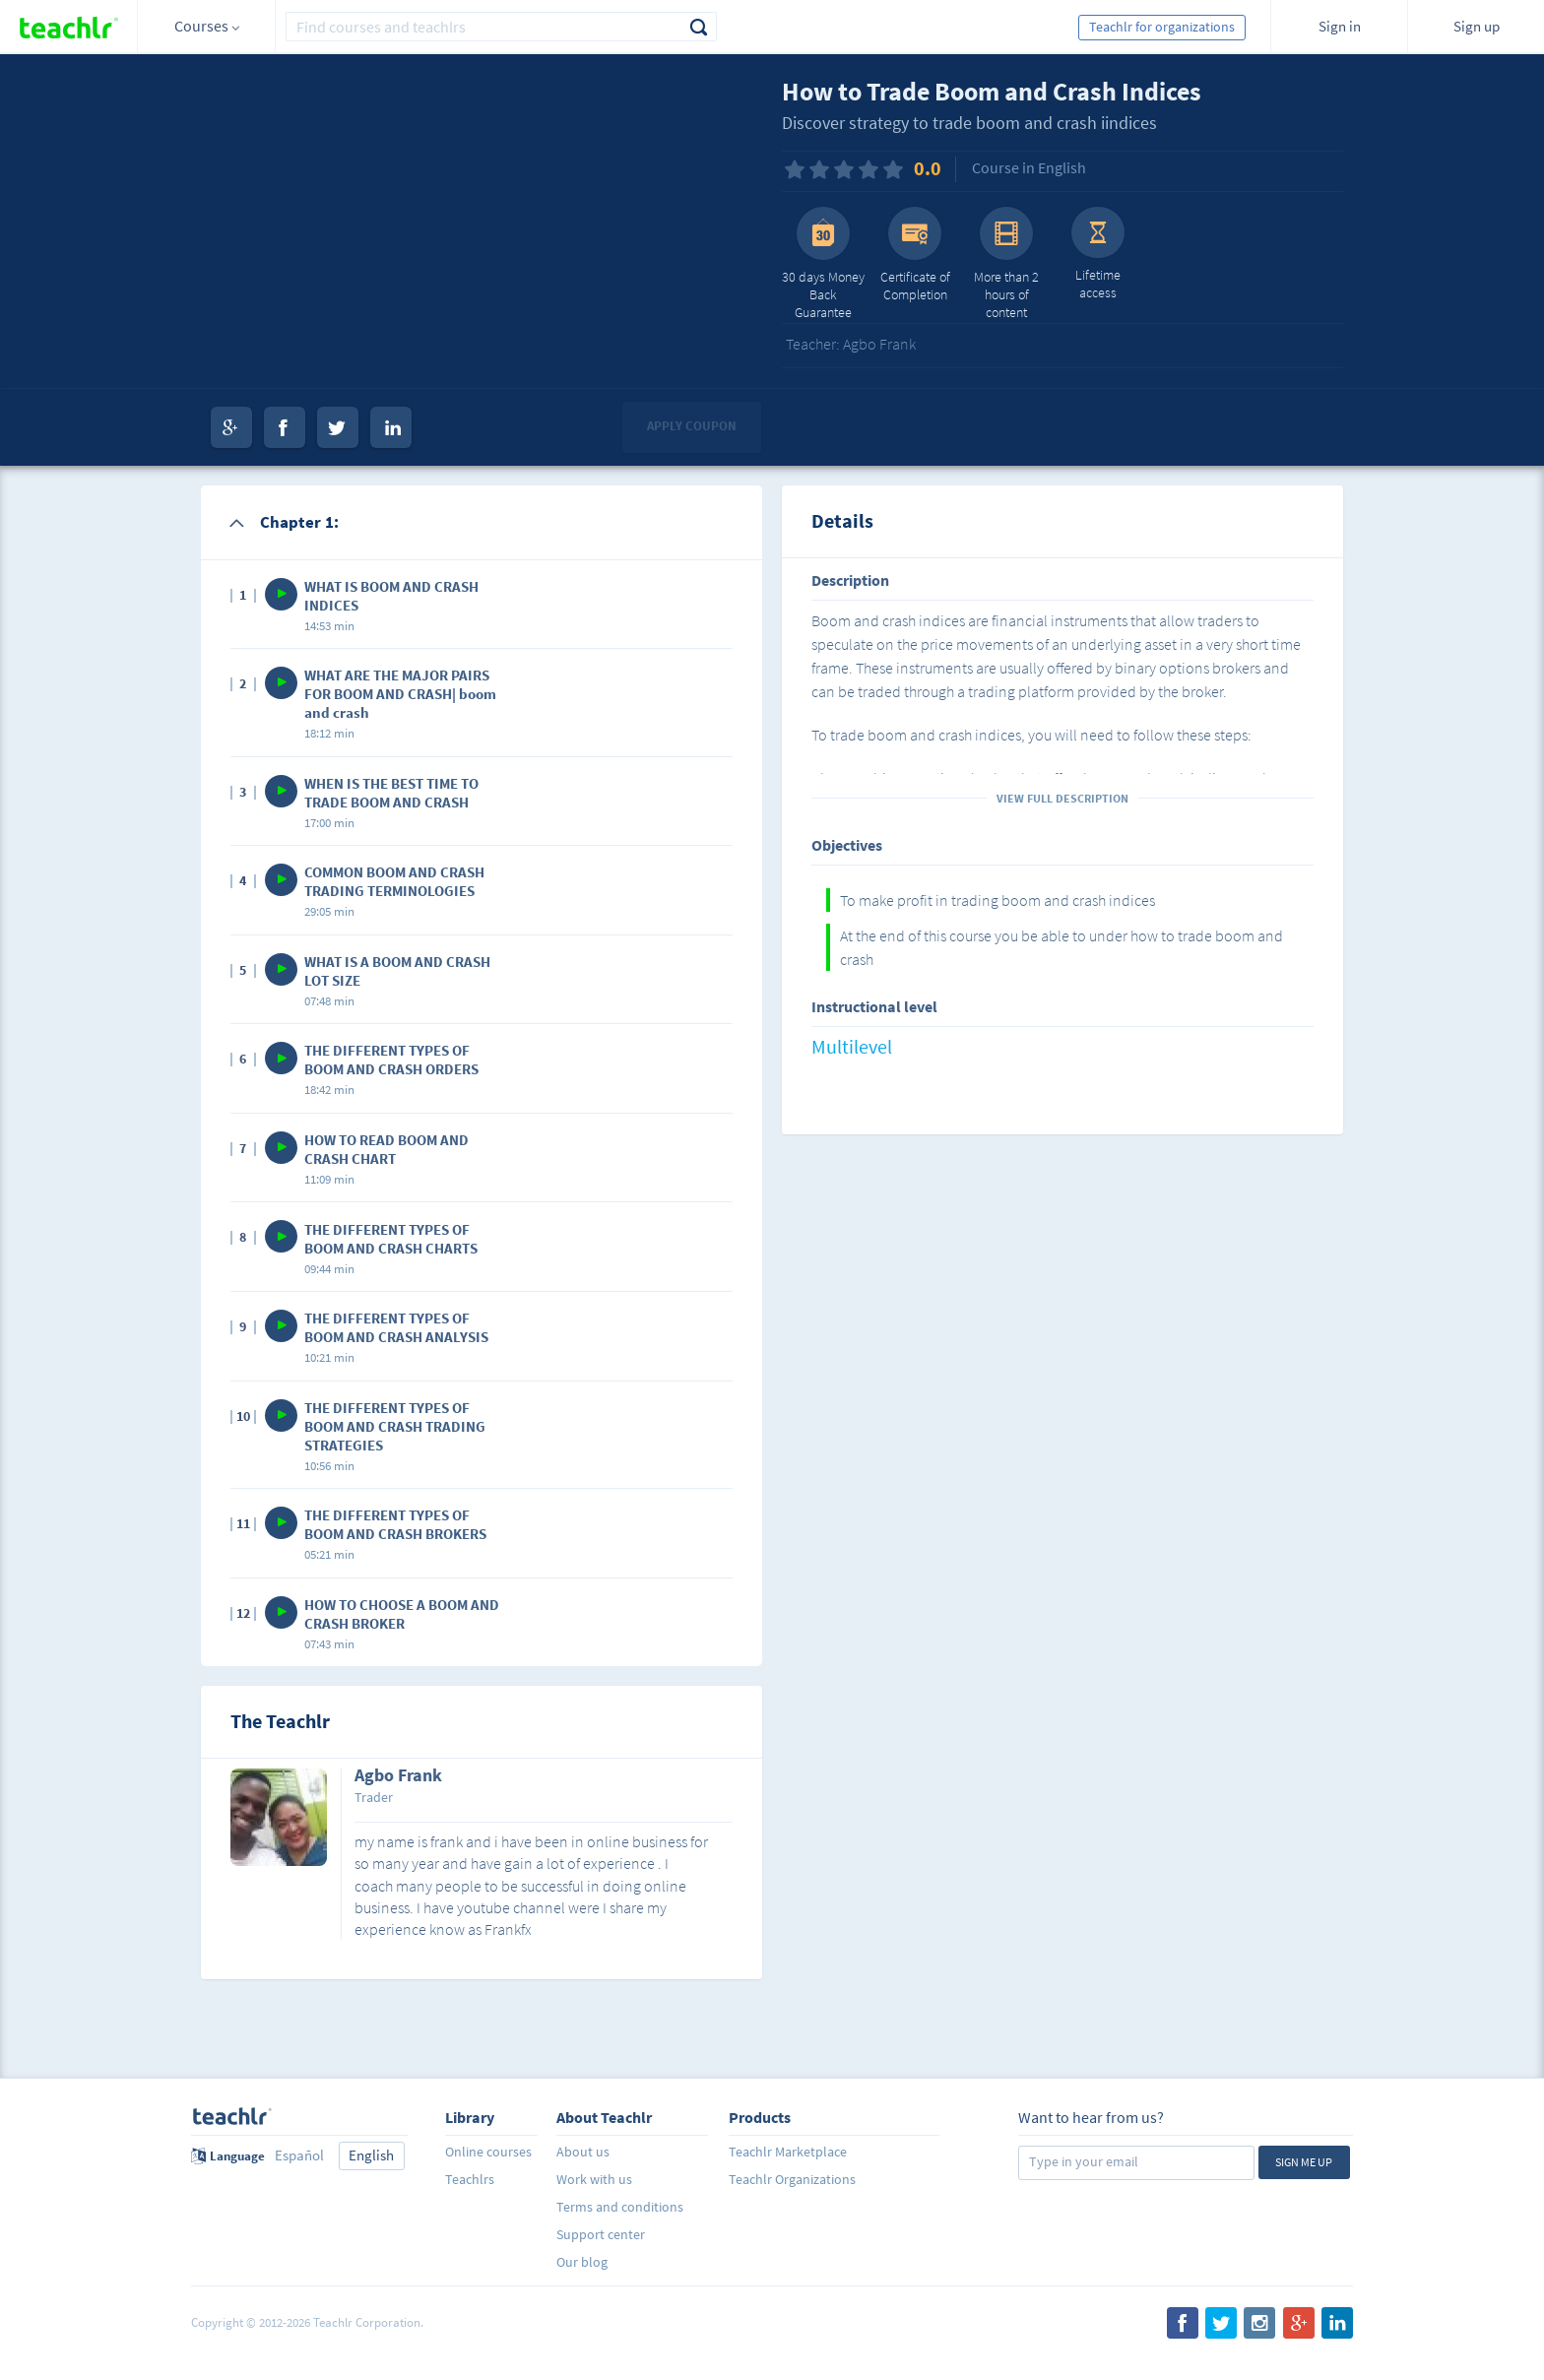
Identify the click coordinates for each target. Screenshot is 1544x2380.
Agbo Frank (398, 1776)
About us (583, 2151)
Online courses (488, 2151)
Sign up (1476, 26)
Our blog (582, 2262)
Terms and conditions (619, 2207)
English (371, 2155)
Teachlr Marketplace (788, 2151)
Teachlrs (469, 2179)
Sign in (1340, 26)
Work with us (594, 2179)
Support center (600, 2234)
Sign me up (1303, 2162)
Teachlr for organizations (1162, 26)
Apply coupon (692, 426)
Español (299, 2155)
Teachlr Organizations (792, 2179)
